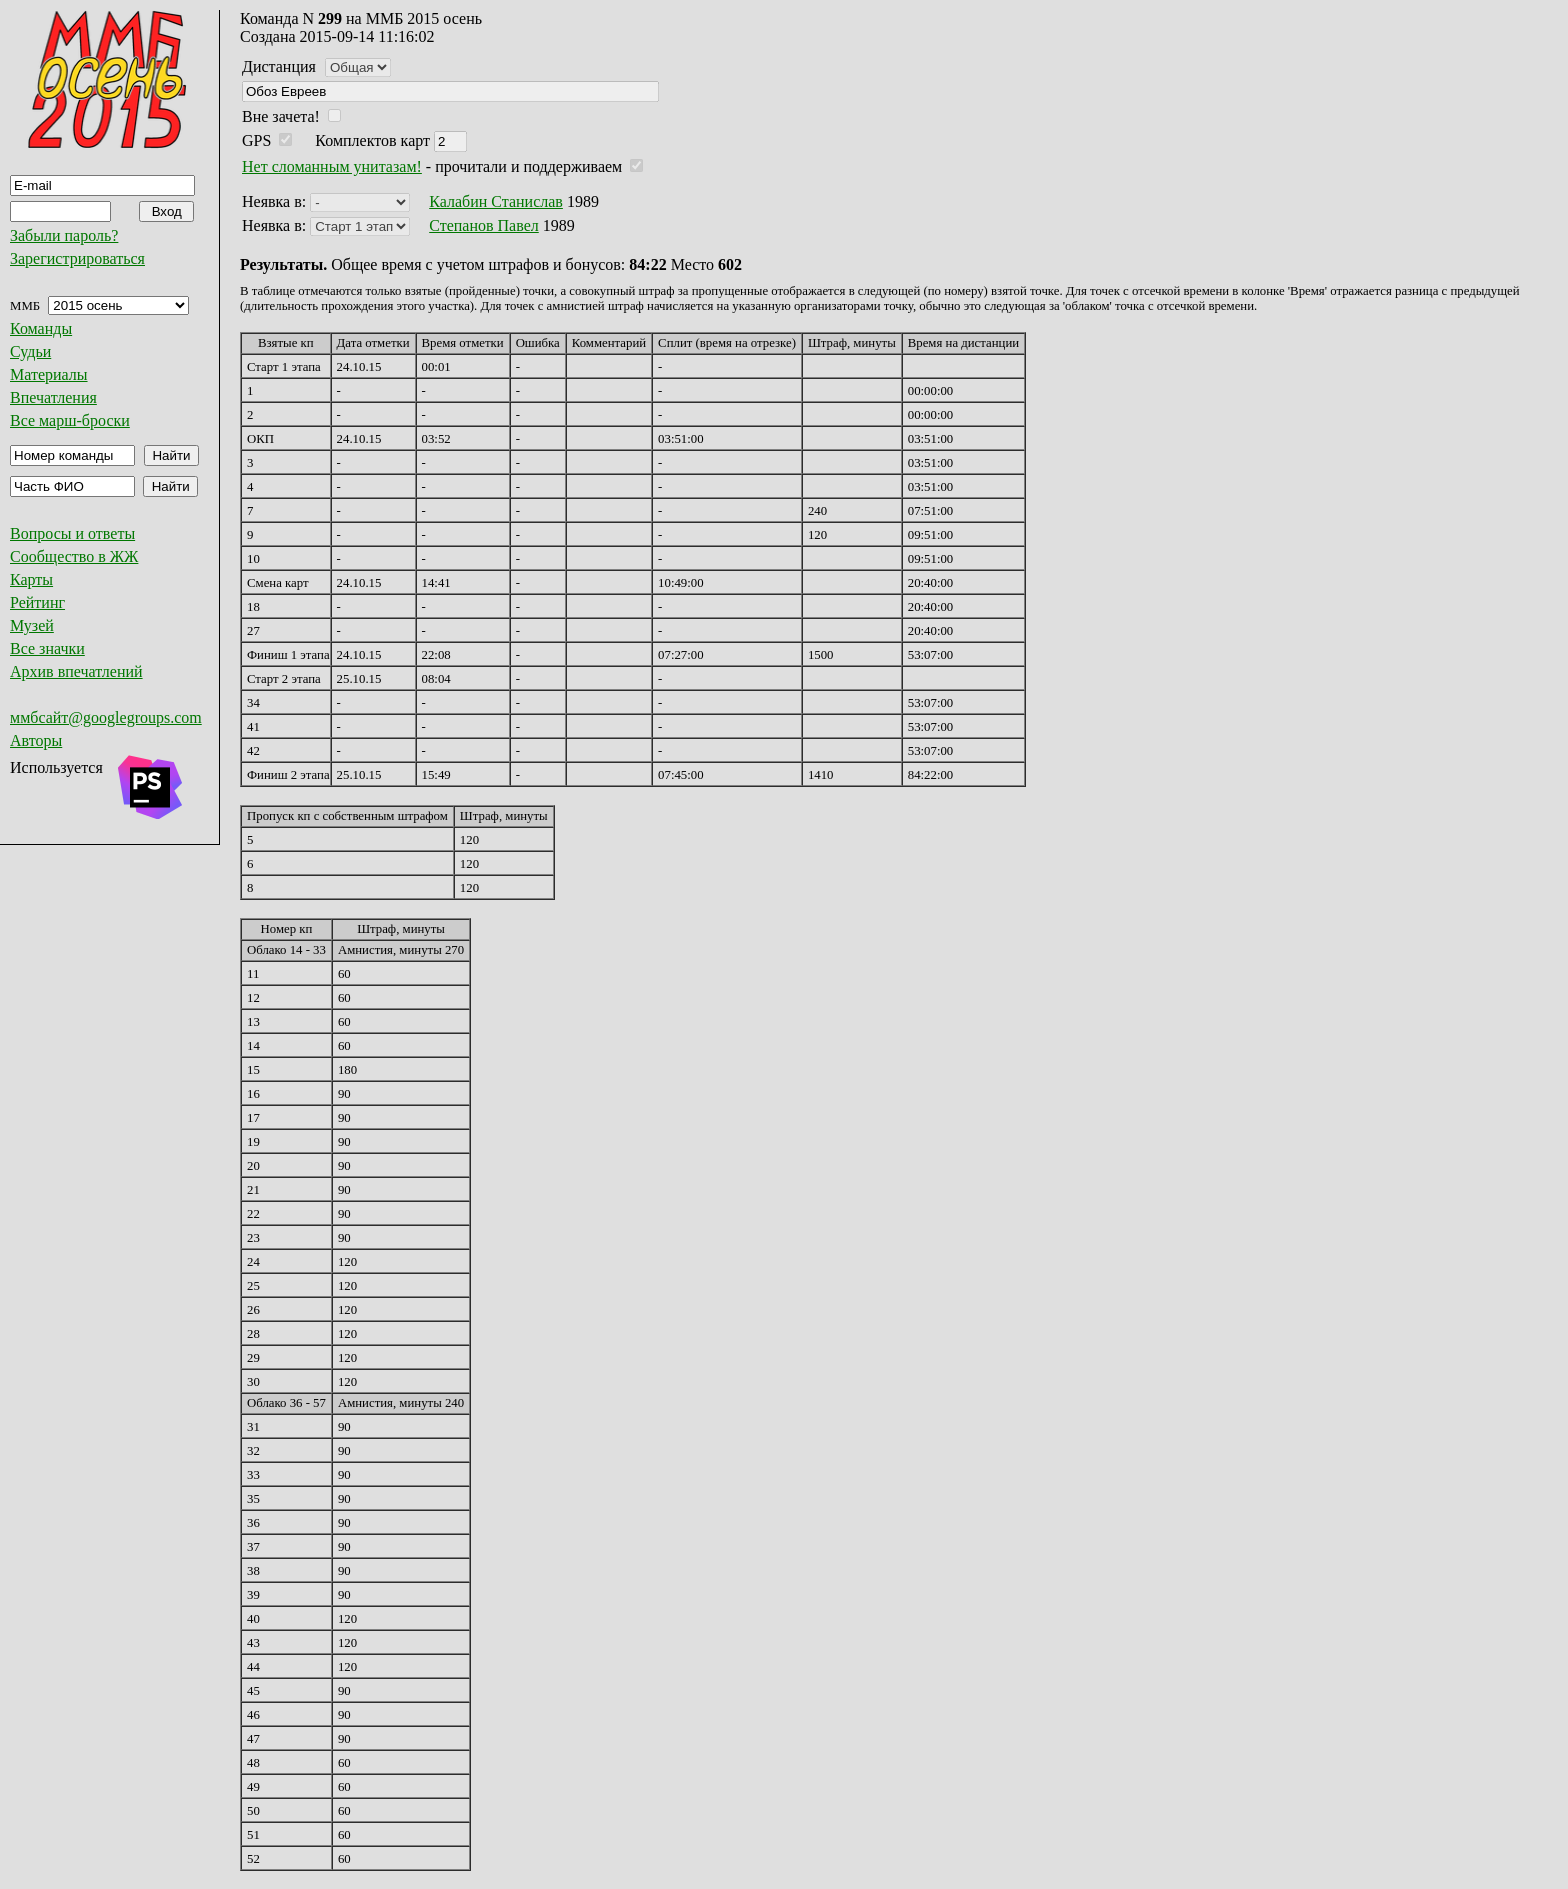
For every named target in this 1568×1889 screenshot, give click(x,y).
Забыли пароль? (64, 235)
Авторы (36, 740)
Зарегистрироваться (77, 258)
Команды (41, 328)
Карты (31, 579)
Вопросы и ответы (72, 533)
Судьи (30, 351)
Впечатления (53, 397)
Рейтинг (37, 602)
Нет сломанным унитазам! (332, 166)
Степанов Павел (484, 225)
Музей (32, 625)
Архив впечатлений (76, 671)
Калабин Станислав (496, 201)
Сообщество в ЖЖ (74, 556)
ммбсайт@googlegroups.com (106, 717)
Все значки (47, 648)
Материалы (49, 374)
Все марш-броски (70, 420)
